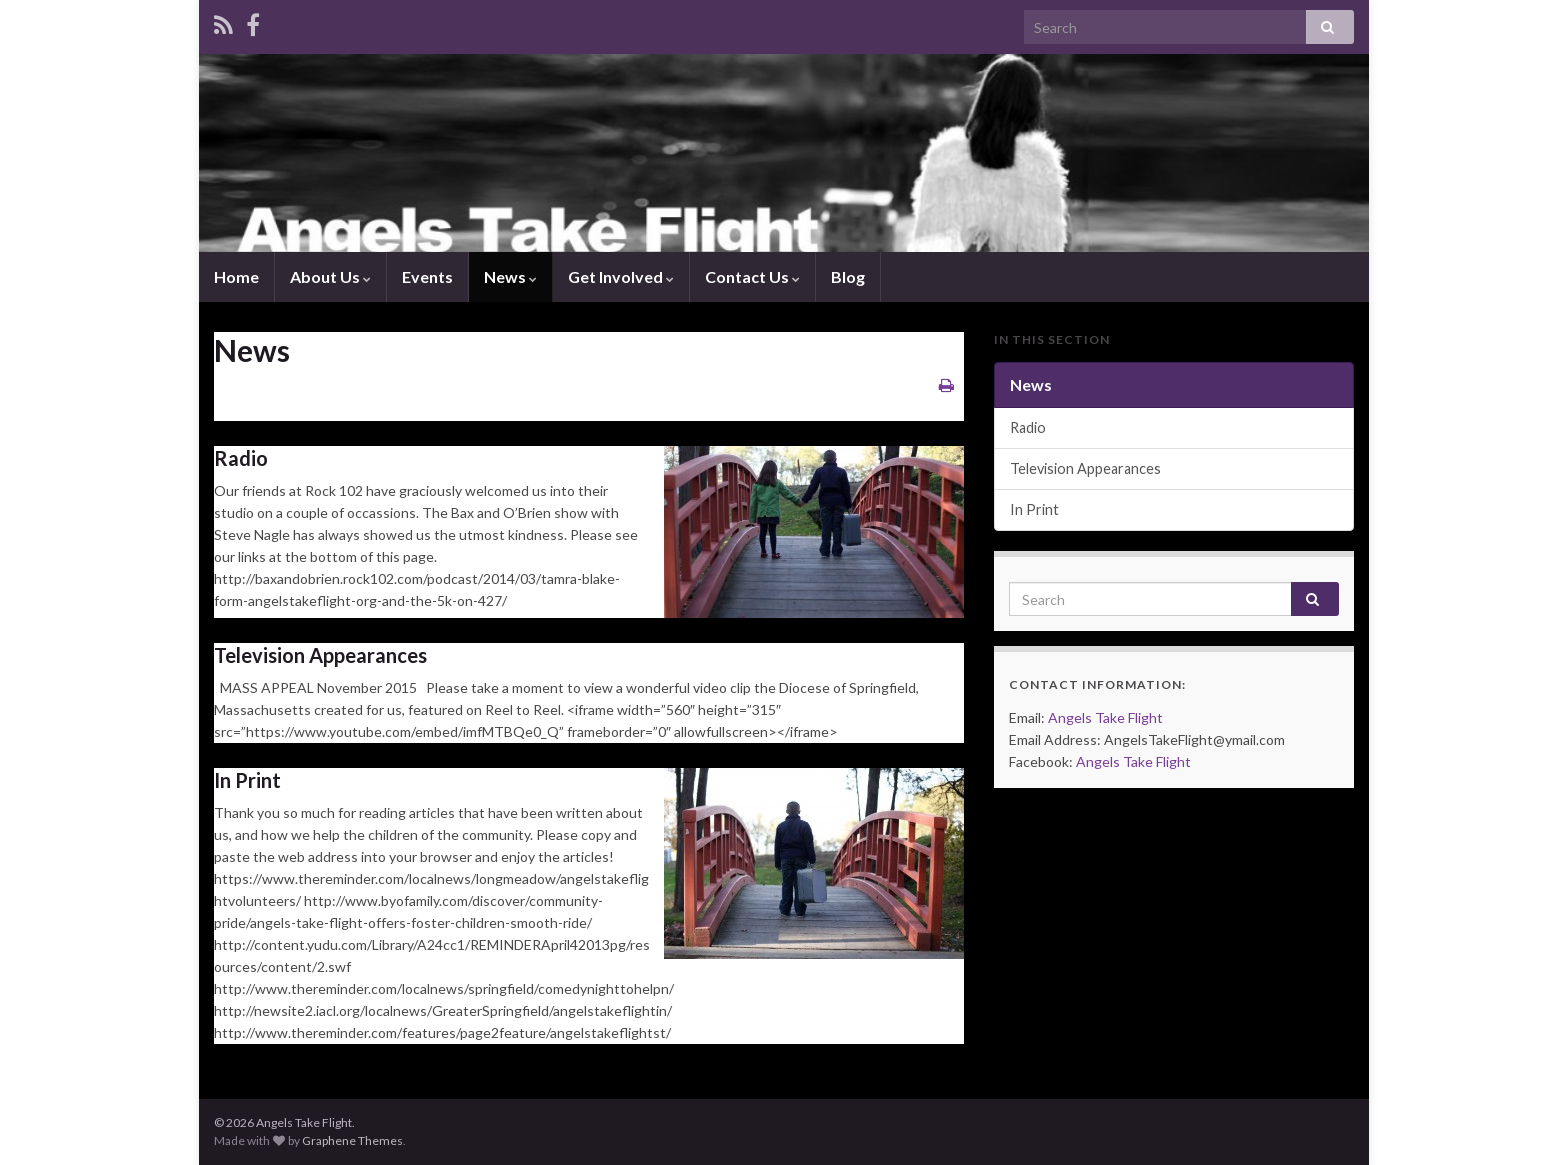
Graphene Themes (352, 1140)
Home (236, 276)
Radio (241, 458)
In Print (247, 780)
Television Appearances (320, 655)
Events (427, 276)
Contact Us (752, 276)
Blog (848, 276)
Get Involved (621, 276)
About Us (330, 276)
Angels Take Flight (1105, 717)
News (510, 276)
